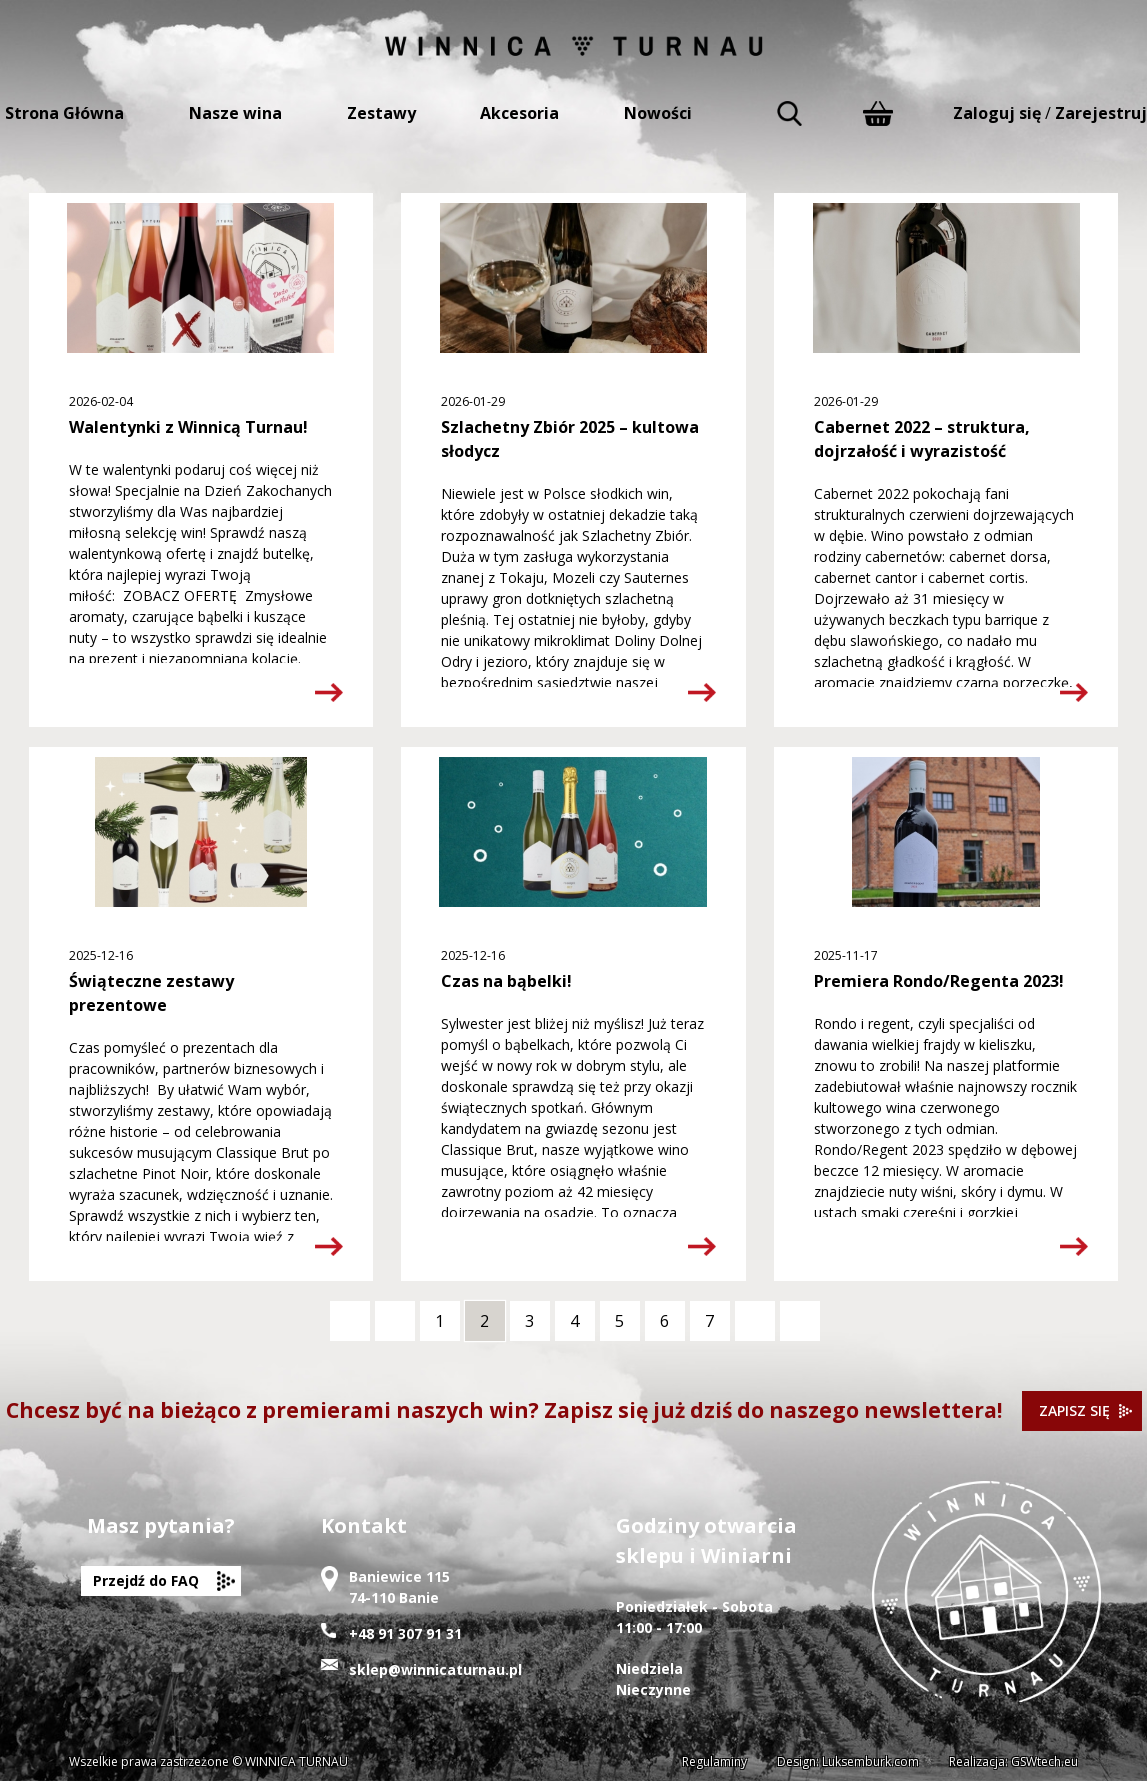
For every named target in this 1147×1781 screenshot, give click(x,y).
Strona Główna (64, 113)
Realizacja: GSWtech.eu (1013, 1761)
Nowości (658, 113)
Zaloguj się (997, 113)
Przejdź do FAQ (146, 1580)
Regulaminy (714, 1761)
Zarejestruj (1101, 113)
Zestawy (381, 113)
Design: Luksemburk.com (848, 1761)
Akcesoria (519, 113)
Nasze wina (235, 113)
